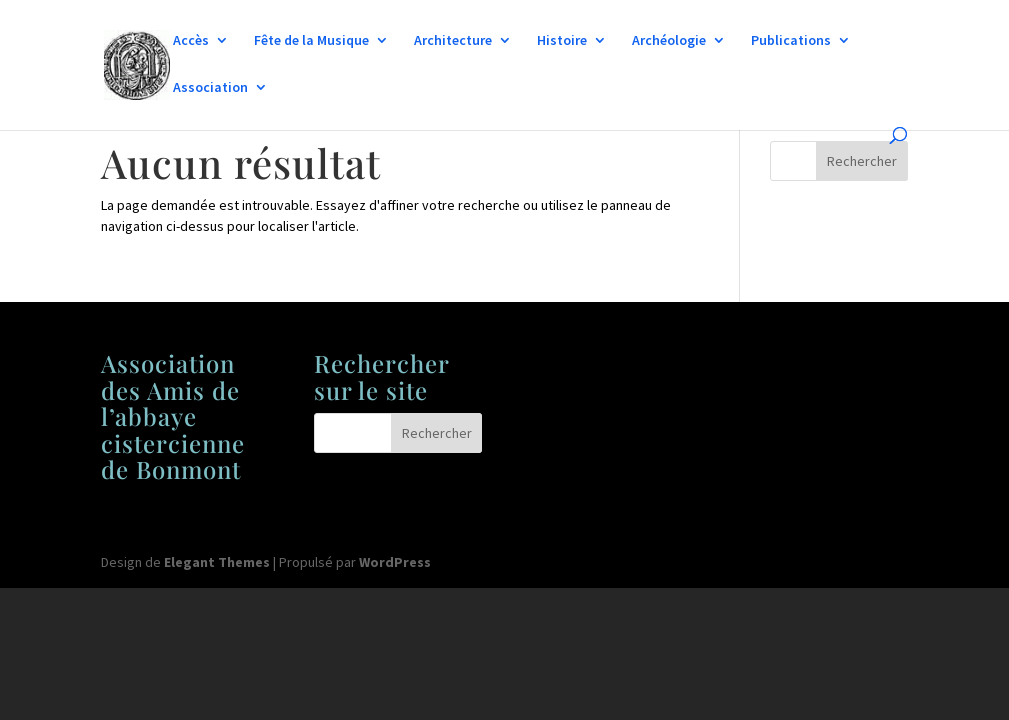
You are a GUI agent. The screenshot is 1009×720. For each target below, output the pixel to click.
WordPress (395, 562)
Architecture (453, 41)
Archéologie (669, 41)
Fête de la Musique (311, 41)
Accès (191, 41)
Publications (791, 41)
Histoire (562, 41)
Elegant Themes (217, 562)
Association (210, 88)
